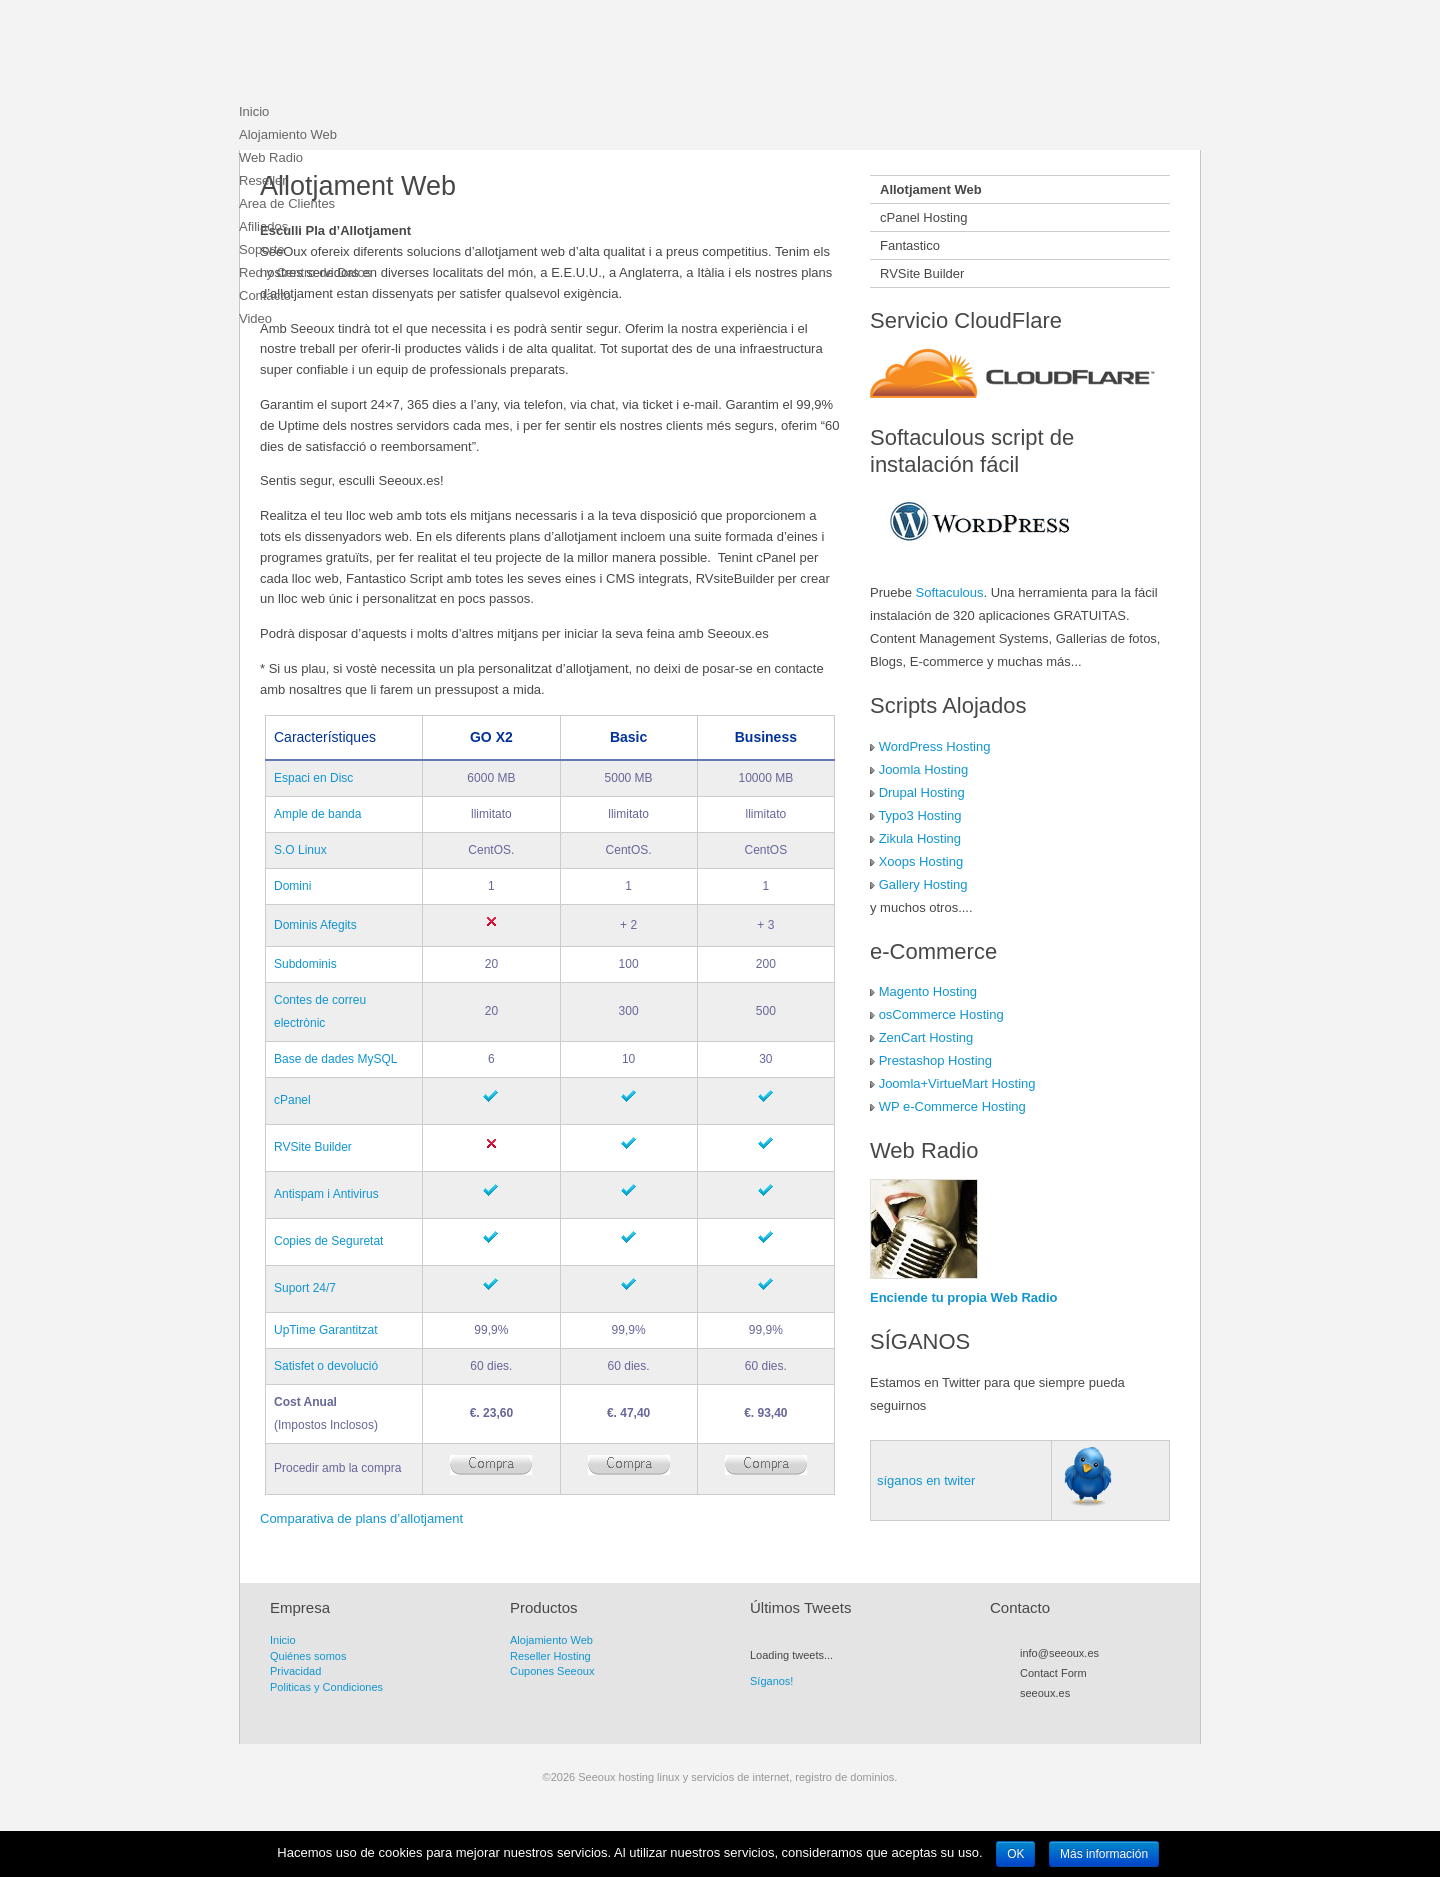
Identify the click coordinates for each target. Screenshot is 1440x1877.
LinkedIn (1119, 1716)
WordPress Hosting (935, 746)
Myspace (1083, 1716)
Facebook (1065, 1716)
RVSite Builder (313, 1147)
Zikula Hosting (920, 838)
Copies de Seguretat (328, 1241)
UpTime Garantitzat (326, 1330)
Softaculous (950, 592)
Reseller (263, 180)
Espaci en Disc (313, 778)
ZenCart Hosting (926, 1037)
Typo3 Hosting (919, 815)
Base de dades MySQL (335, 1059)
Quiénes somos (308, 1656)
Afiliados (263, 226)
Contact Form (1053, 1673)
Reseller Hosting (550, 1656)
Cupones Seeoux (552, 1671)
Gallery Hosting (923, 884)
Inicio (254, 111)
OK (1015, 1854)
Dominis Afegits (315, 925)
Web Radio (271, 157)
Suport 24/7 (305, 1288)
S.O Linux (300, 850)
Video (255, 318)
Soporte (262, 249)
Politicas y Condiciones (326, 1687)
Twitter (1047, 1716)
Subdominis (305, 964)
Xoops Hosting (921, 861)
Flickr (1101, 1716)
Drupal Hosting (922, 792)
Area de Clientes (287, 203)
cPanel (292, 1100)
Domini (292, 886)
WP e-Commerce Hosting (952, 1106)
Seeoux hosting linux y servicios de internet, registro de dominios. (389, 55)
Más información (1104, 1854)
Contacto (265, 295)
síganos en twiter (926, 1480)
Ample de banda (317, 814)
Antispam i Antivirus (326, 1194)
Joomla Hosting (924, 769)
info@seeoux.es (1059, 1653)
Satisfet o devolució (326, 1366)
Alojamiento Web (288, 134)
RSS (1029, 1716)
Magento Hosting (928, 991)
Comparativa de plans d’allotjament (361, 1518)
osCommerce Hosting (941, 1014)
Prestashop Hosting (935, 1060)
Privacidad (295, 1671)
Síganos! (771, 1681)
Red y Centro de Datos (305, 272)
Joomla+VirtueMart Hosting (957, 1083)
